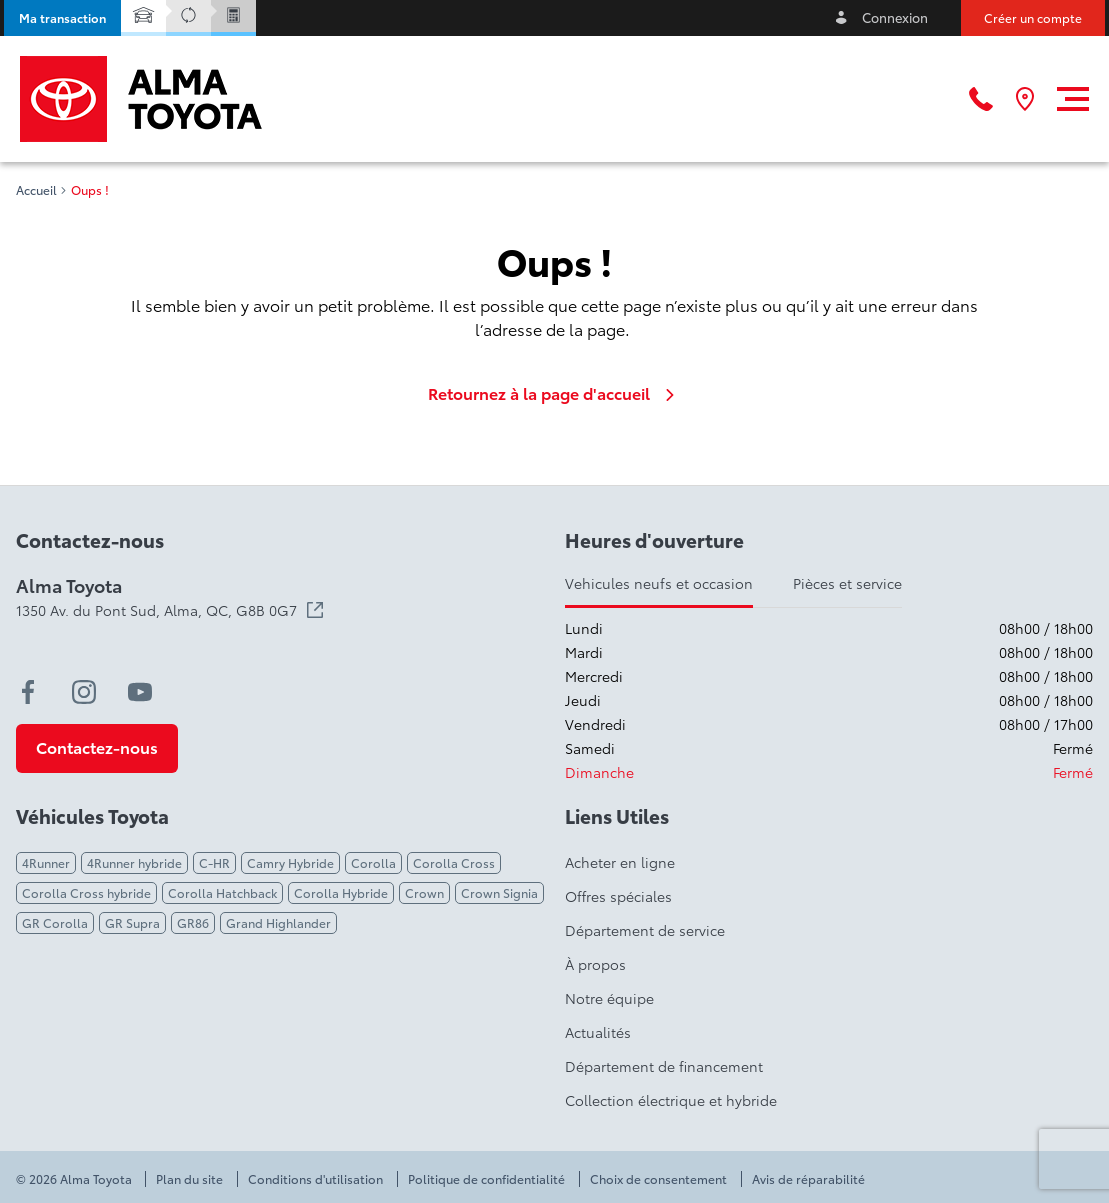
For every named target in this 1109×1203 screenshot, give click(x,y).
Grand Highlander (278, 922)
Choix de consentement (658, 1179)
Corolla (373, 862)
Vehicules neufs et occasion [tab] (659, 583)
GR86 (193, 922)
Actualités (598, 1032)
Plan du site (189, 1179)
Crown (424, 892)
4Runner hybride (134, 862)
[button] (62, 18)
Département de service (645, 930)
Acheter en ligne (620, 862)
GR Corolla (55, 922)
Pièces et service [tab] (847, 583)
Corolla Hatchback (222, 892)
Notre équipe (609, 998)
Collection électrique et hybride (671, 1100)
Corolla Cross (454, 862)
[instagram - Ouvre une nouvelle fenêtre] (84, 692)
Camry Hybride (290, 862)
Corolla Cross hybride (86, 892)
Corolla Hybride (341, 892)
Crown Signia (499, 892)
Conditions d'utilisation (315, 1179)
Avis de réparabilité (808, 1179)
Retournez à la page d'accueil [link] (555, 393)
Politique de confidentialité (486, 1179)
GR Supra (132, 922)
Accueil (36, 190)
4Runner (46, 862)
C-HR (214, 862)
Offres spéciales (618, 896)
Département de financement (664, 1066)
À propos (595, 964)
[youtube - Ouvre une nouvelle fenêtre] (140, 692)
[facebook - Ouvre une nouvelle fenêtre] (28, 692)
